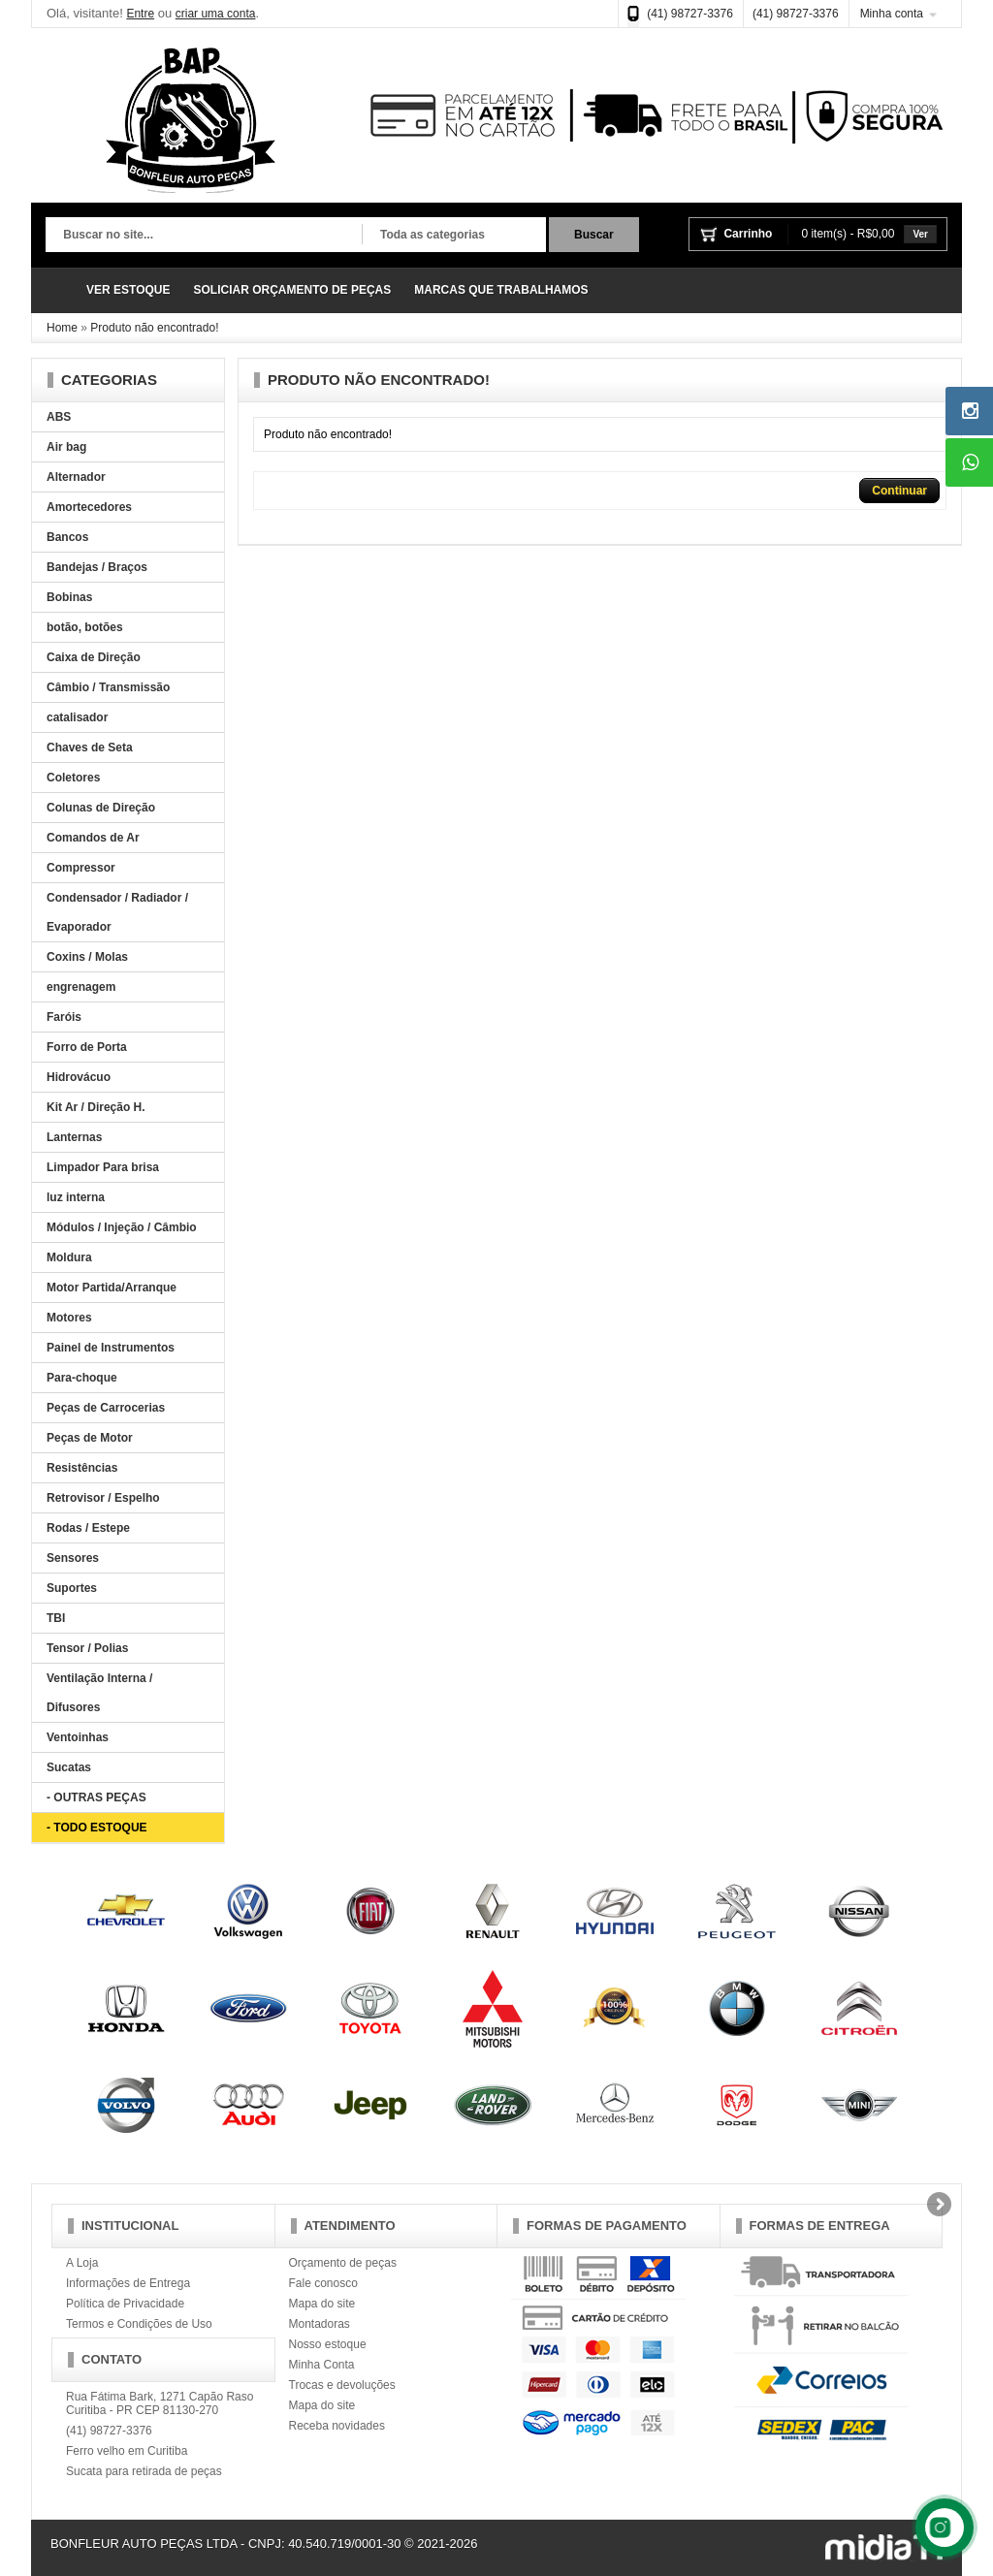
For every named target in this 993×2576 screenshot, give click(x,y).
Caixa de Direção (94, 657)
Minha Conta (322, 2364)
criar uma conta (216, 13)
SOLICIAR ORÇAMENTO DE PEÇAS (292, 290)
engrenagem (81, 987)
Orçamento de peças (343, 2263)
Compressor (81, 868)
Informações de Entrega (128, 2283)
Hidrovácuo (79, 1077)
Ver (920, 234)
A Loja (82, 2263)
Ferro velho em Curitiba (126, 2451)
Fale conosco (323, 2283)
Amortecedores (89, 507)
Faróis (64, 1017)
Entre (140, 13)
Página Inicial (60, 290)
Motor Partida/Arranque (111, 1287)
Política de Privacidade (125, 2303)
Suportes (72, 1588)
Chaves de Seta (90, 747)
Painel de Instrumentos (111, 1347)
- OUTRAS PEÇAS (96, 1797)
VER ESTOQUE (128, 290)
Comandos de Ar (93, 837)
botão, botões (85, 627)
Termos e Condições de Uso (139, 2324)
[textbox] (204, 235)
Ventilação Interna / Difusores (99, 1692)
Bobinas (69, 597)
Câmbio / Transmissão (108, 687)
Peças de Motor (90, 1438)
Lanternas (74, 1137)
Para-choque (82, 1377)
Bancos (67, 537)
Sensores (73, 1558)
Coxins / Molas (87, 957)
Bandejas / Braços (97, 567)
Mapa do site (322, 2303)
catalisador (77, 717)
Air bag (66, 447)
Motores (69, 1317)
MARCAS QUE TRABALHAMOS (501, 290)
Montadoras (319, 2324)
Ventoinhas (78, 1737)
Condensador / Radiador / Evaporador (117, 912)
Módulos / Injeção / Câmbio (122, 1227)
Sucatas (69, 1767)
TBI (56, 1618)
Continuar (899, 490)
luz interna (76, 1197)
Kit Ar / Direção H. (96, 1107)
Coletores (73, 777)
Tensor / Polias (87, 1648)
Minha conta (891, 13)
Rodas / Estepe (88, 1528)
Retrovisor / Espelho (103, 1498)
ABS (59, 417)
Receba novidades (337, 2426)
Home (62, 327)
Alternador (76, 477)
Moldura (69, 1257)
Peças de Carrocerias (106, 1408)
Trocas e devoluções (342, 2385)
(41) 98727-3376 (690, 13)
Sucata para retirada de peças (144, 2471)
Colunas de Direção (101, 807)
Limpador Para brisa (103, 1167)
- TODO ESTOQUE (97, 1827)
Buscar (594, 234)
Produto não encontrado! (154, 327)
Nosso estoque (328, 2344)
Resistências (82, 1468)
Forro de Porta (87, 1047)
